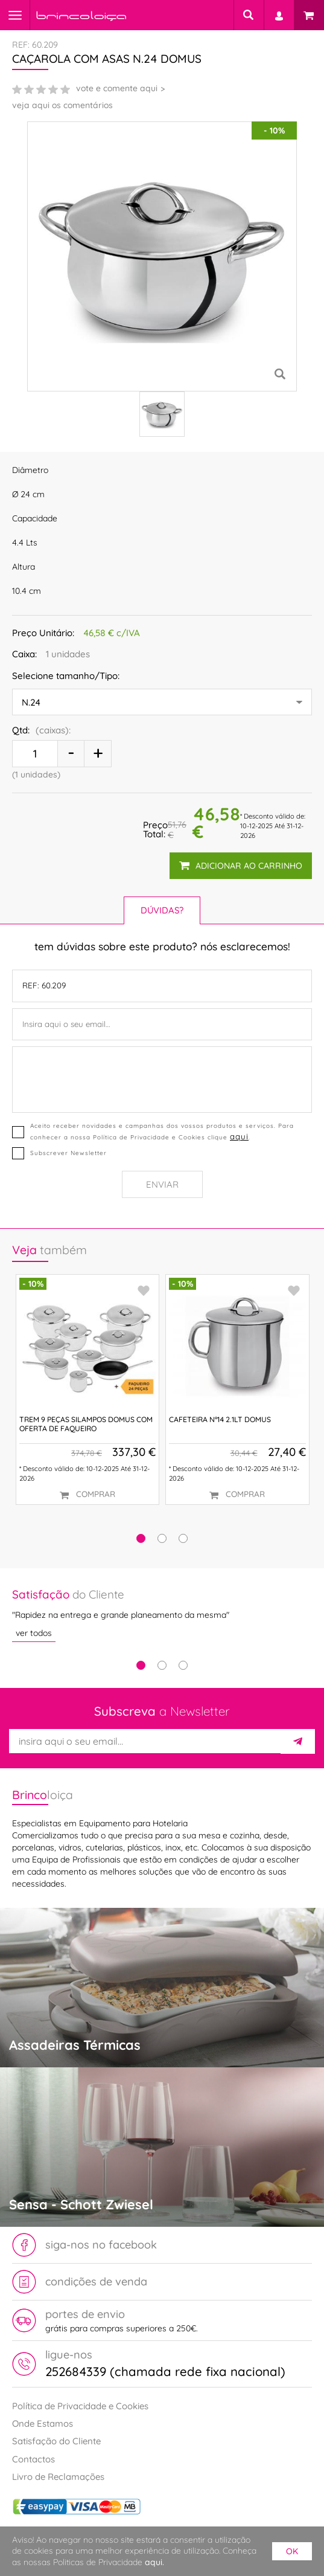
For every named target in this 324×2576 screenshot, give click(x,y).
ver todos (34, 1633)
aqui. (154, 2562)
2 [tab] (162, 1665)
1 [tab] (140, 1665)
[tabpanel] (162, 1614)
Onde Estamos (42, 2423)
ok (292, 2551)
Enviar (162, 1184)
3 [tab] (183, 1665)
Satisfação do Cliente (56, 2441)
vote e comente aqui (116, 88)
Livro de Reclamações (58, 2476)
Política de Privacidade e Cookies (80, 2406)
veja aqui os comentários (62, 105)
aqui (239, 1136)
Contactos (33, 2459)
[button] (140, 1538)
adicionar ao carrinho (240, 865)
